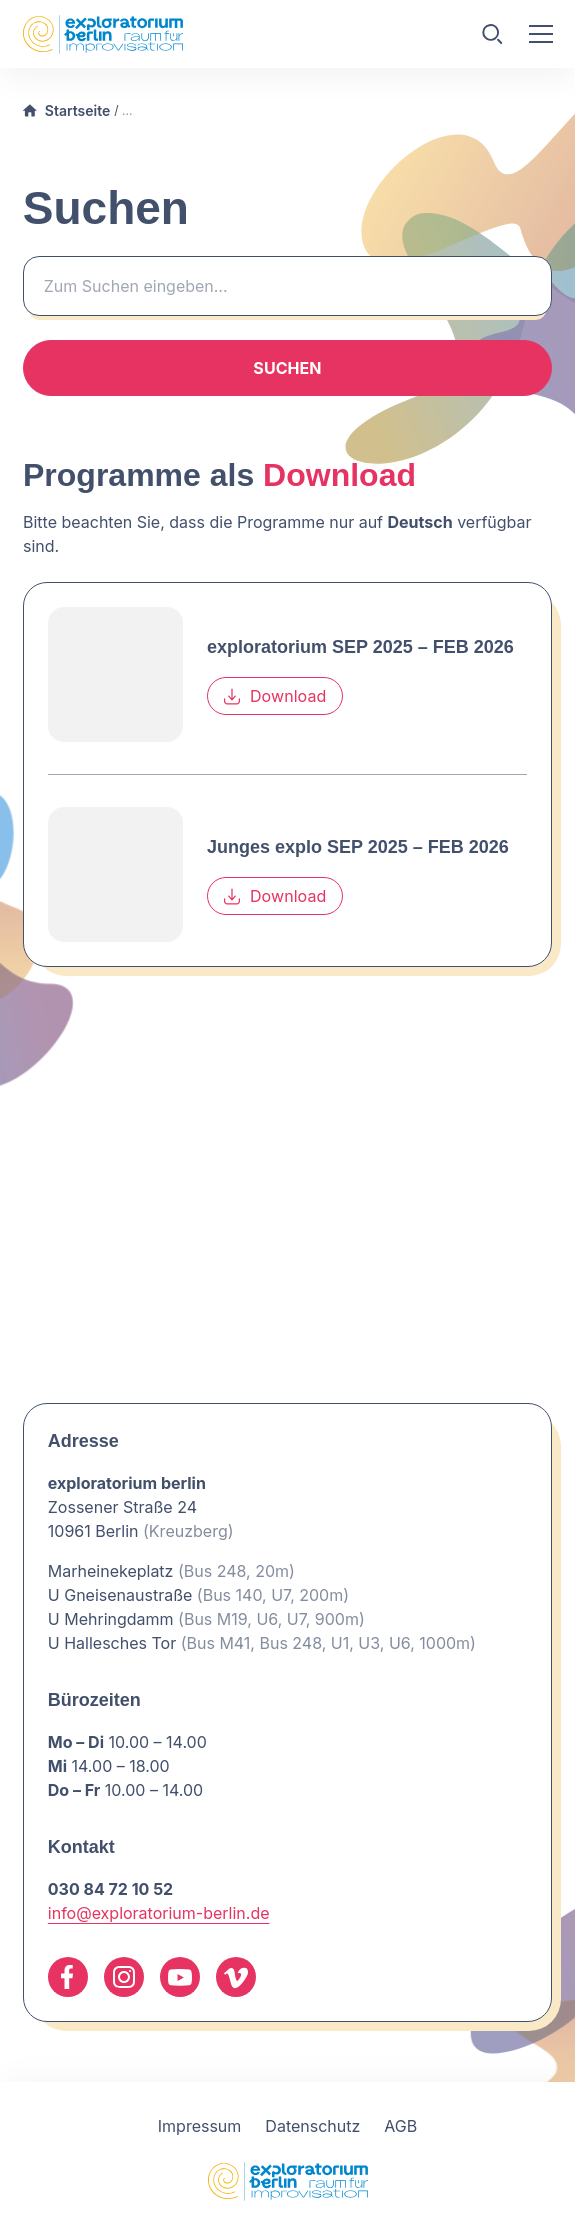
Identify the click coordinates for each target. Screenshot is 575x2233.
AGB (400, 2126)
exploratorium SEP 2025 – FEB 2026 (360, 648)
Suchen (287, 368)
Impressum (200, 2126)
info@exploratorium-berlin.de (159, 1913)
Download (275, 697)
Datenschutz (312, 2126)
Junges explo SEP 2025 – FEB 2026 (358, 848)
